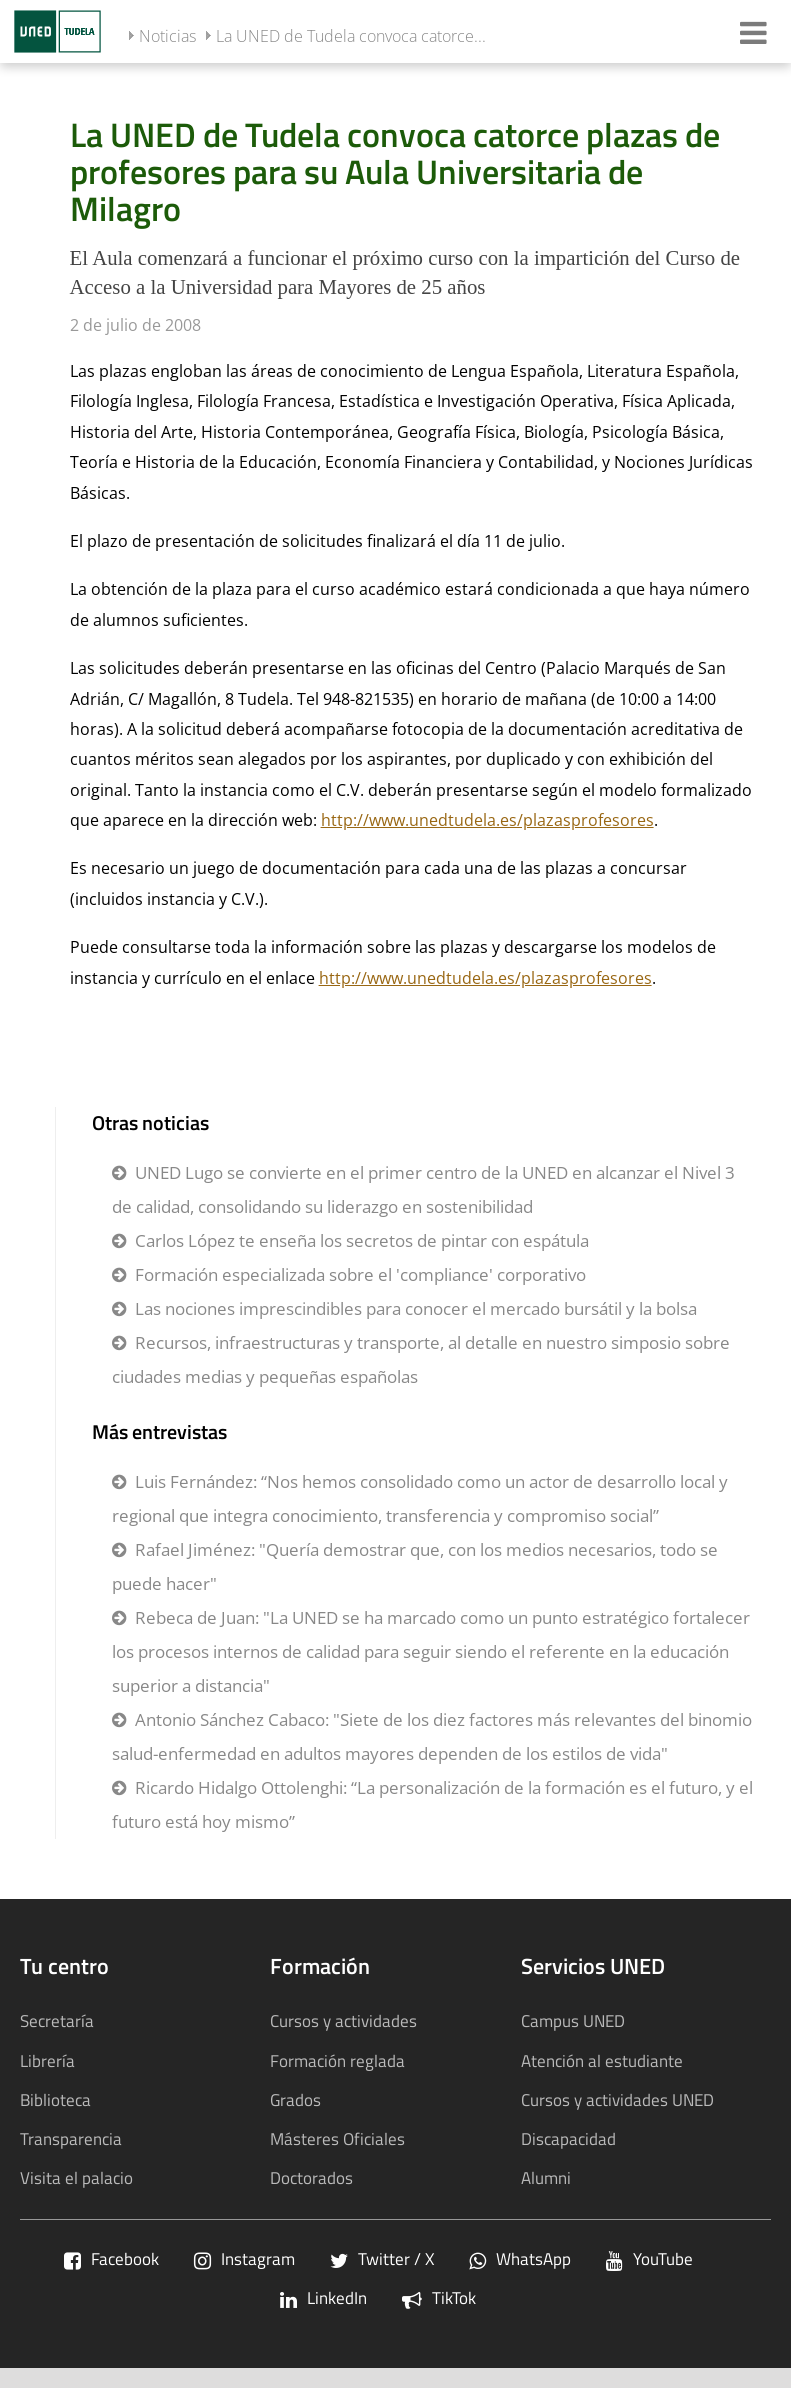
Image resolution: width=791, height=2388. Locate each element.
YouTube (649, 2258)
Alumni (546, 2177)
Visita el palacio (76, 2177)
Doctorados (311, 2177)
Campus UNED (573, 2020)
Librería (47, 2060)
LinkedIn (323, 2297)
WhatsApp (520, 2258)
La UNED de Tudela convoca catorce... (351, 36)
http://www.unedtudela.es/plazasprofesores (487, 820)
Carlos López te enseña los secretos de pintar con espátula (362, 1240)
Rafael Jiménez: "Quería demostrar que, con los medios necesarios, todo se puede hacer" (415, 1566)
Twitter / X (382, 2258)
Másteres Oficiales (337, 2138)
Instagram (244, 2258)
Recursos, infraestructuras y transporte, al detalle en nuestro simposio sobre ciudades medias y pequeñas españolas (421, 1359)
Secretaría (57, 2020)
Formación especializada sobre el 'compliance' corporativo (360, 1274)
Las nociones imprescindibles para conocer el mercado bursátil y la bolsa (416, 1308)
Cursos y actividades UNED (617, 2099)
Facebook (111, 2258)
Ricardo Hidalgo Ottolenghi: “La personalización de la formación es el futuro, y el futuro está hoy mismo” (432, 1804)
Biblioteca (55, 2099)
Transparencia (71, 2138)
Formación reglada (337, 2060)
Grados (295, 2099)
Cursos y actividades (343, 2020)
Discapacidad (568, 2138)
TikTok (439, 2297)
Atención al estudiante (602, 2060)
